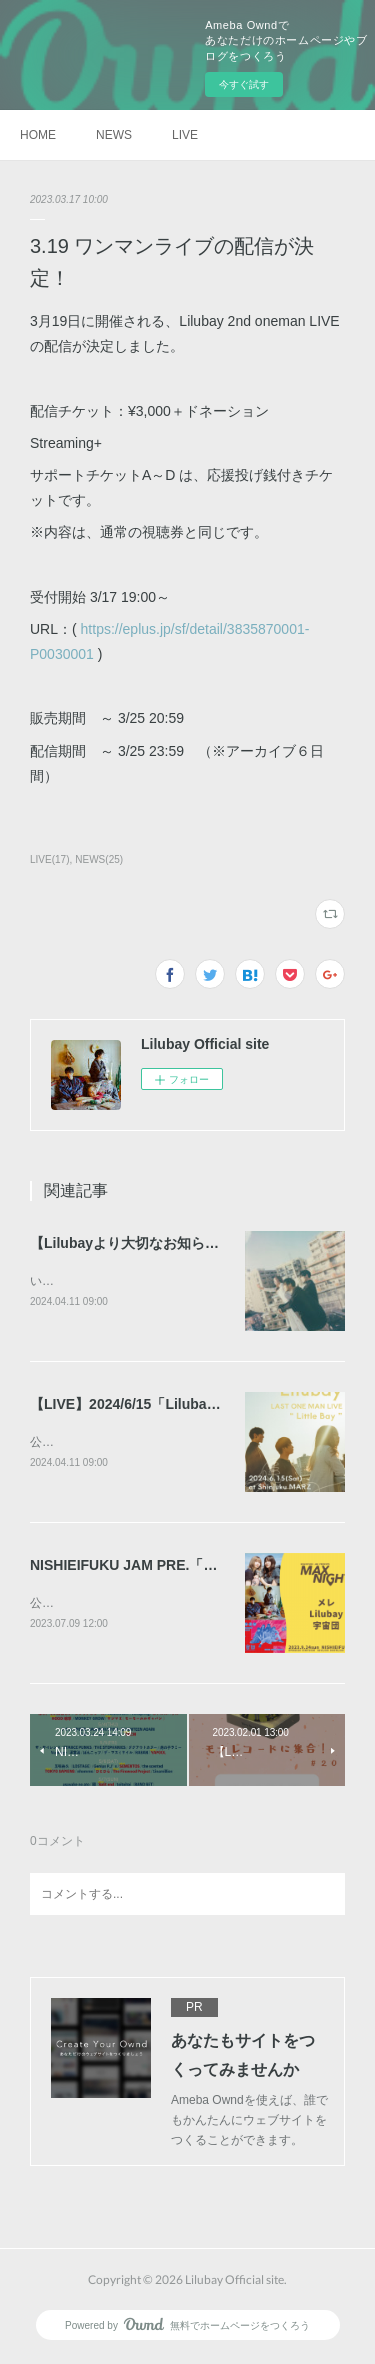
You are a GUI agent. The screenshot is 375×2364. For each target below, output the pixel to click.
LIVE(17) (50, 859)
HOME (38, 135)
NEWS (114, 135)
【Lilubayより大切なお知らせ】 (131, 1243)
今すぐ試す (244, 84)
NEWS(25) (99, 859)
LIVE (185, 135)
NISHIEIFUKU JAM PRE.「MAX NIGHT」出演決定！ (198, 1568)
